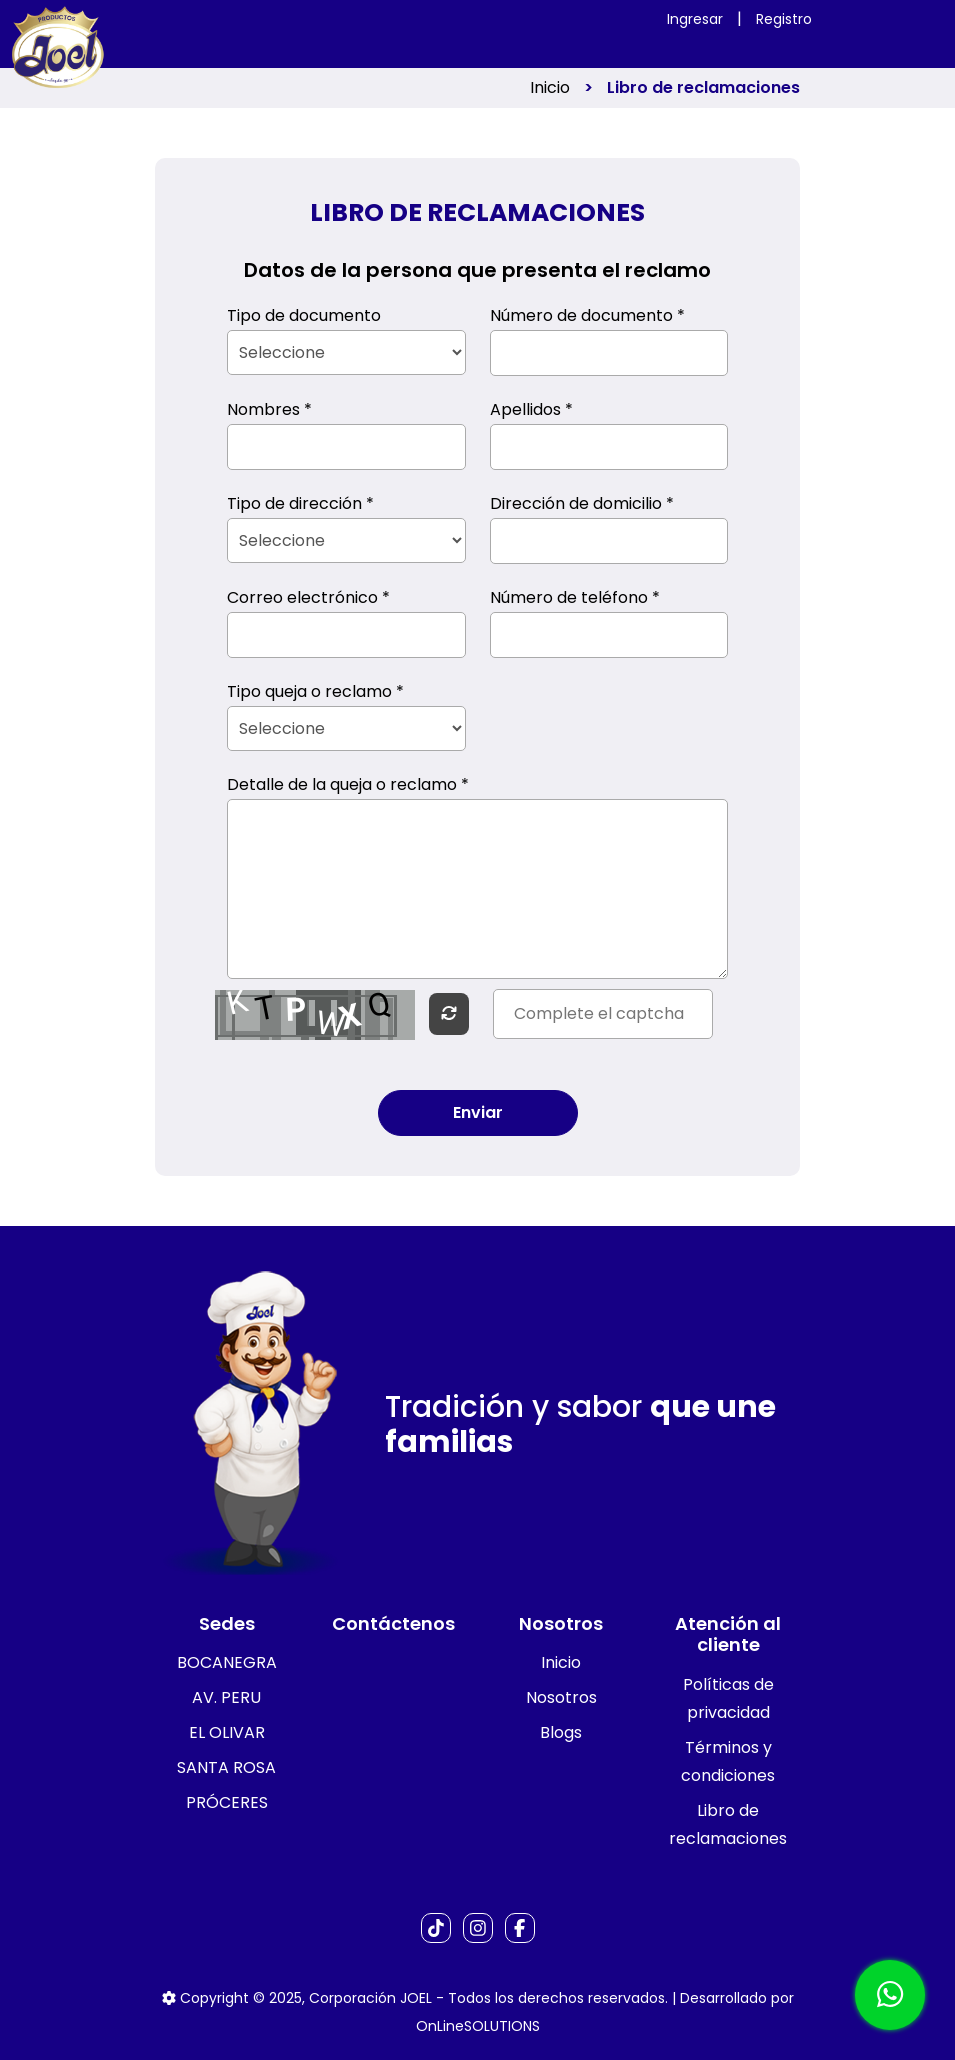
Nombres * (269, 409)
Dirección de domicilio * (582, 503)
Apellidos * (531, 409)
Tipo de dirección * (300, 503)
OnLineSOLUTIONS (478, 2026)
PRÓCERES (227, 1802)
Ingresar (695, 19)
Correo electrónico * (308, 597)
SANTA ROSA (226, 1767)
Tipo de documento (304, 315)
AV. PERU (226, 1697)
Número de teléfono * (575, 597)
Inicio (550, 87)
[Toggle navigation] (762, 34)
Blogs (561, 1732)
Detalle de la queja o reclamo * (348, 784)
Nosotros (561, 1697)
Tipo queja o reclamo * (315, 691)
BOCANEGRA (227, 1662)
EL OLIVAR (227, 1732)
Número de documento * (587, 315)
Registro (784, 19)
